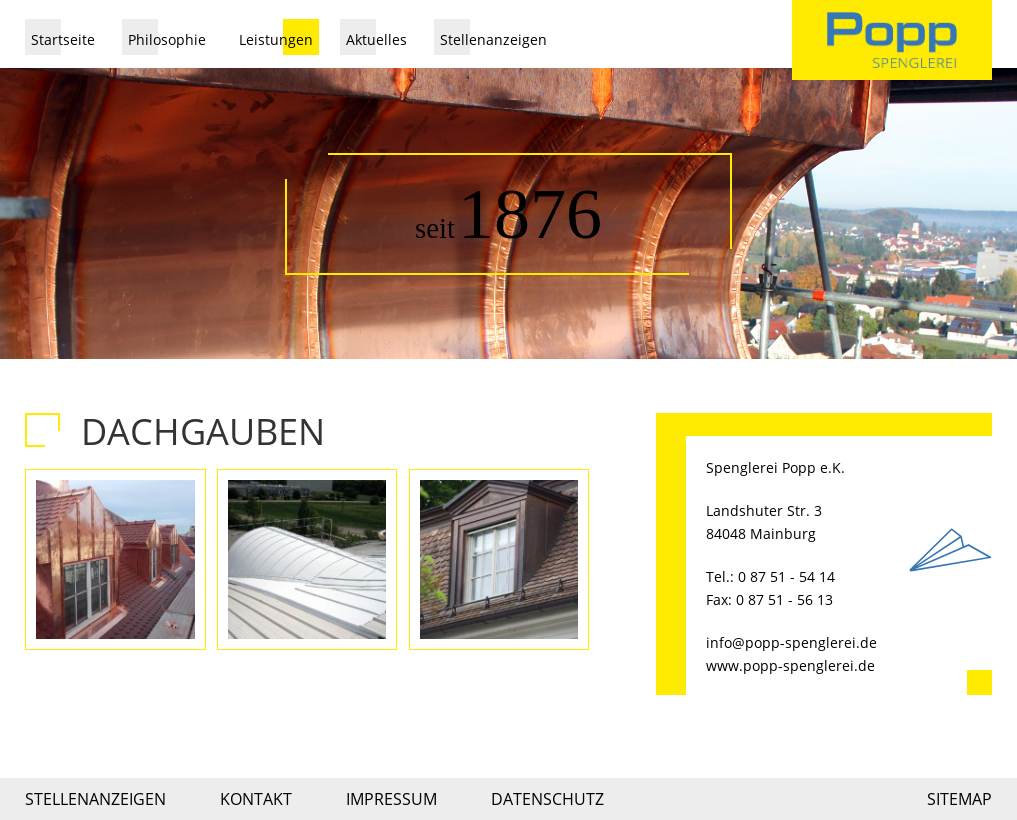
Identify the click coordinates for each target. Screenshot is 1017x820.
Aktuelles (376, 39)
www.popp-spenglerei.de (790, 665)
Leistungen (276, 39)
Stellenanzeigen (493, 39)
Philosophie (167, 39)
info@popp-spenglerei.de (791, 642)
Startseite (63, 39)
